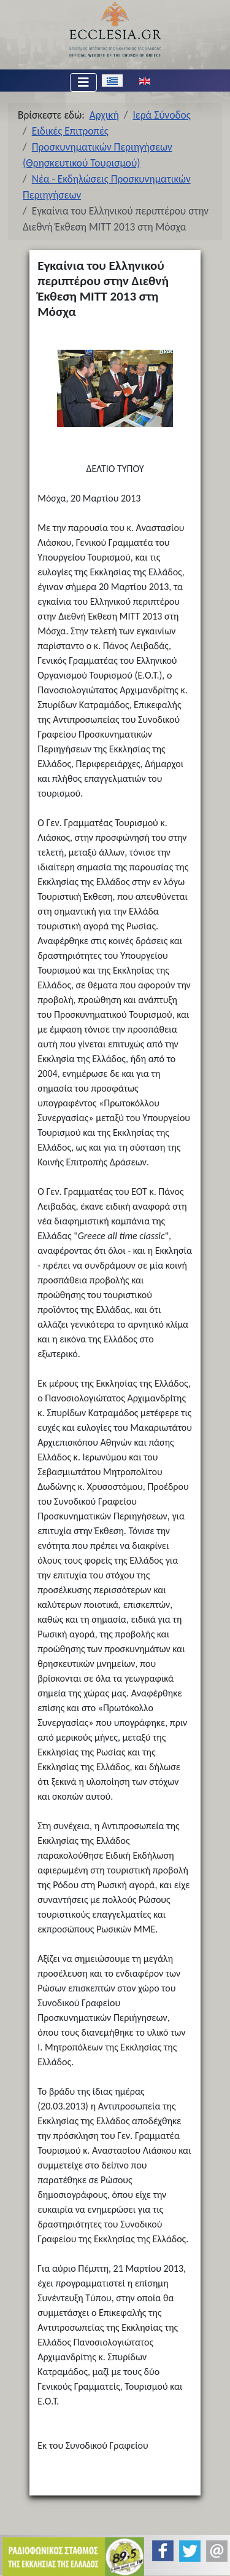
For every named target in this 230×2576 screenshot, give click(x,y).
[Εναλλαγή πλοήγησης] (83, 82)
